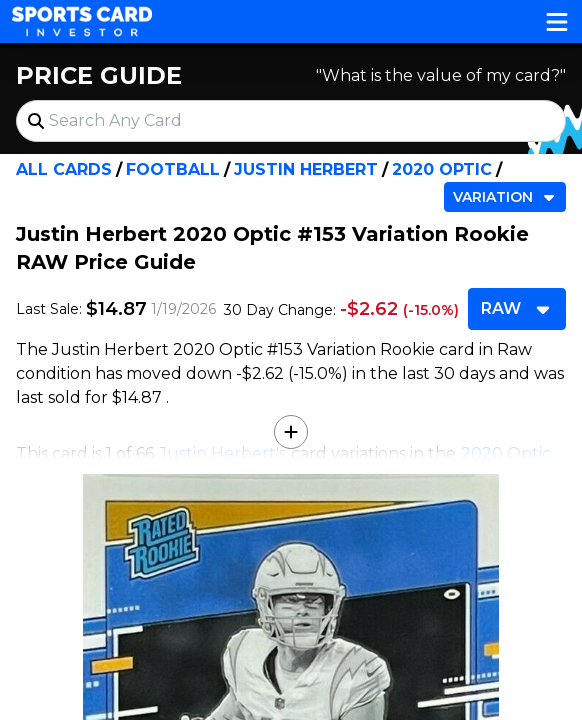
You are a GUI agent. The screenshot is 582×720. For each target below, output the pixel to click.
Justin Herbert (306, 169)
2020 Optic (442, 169)
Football (173, 169)
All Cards (64, 169)
